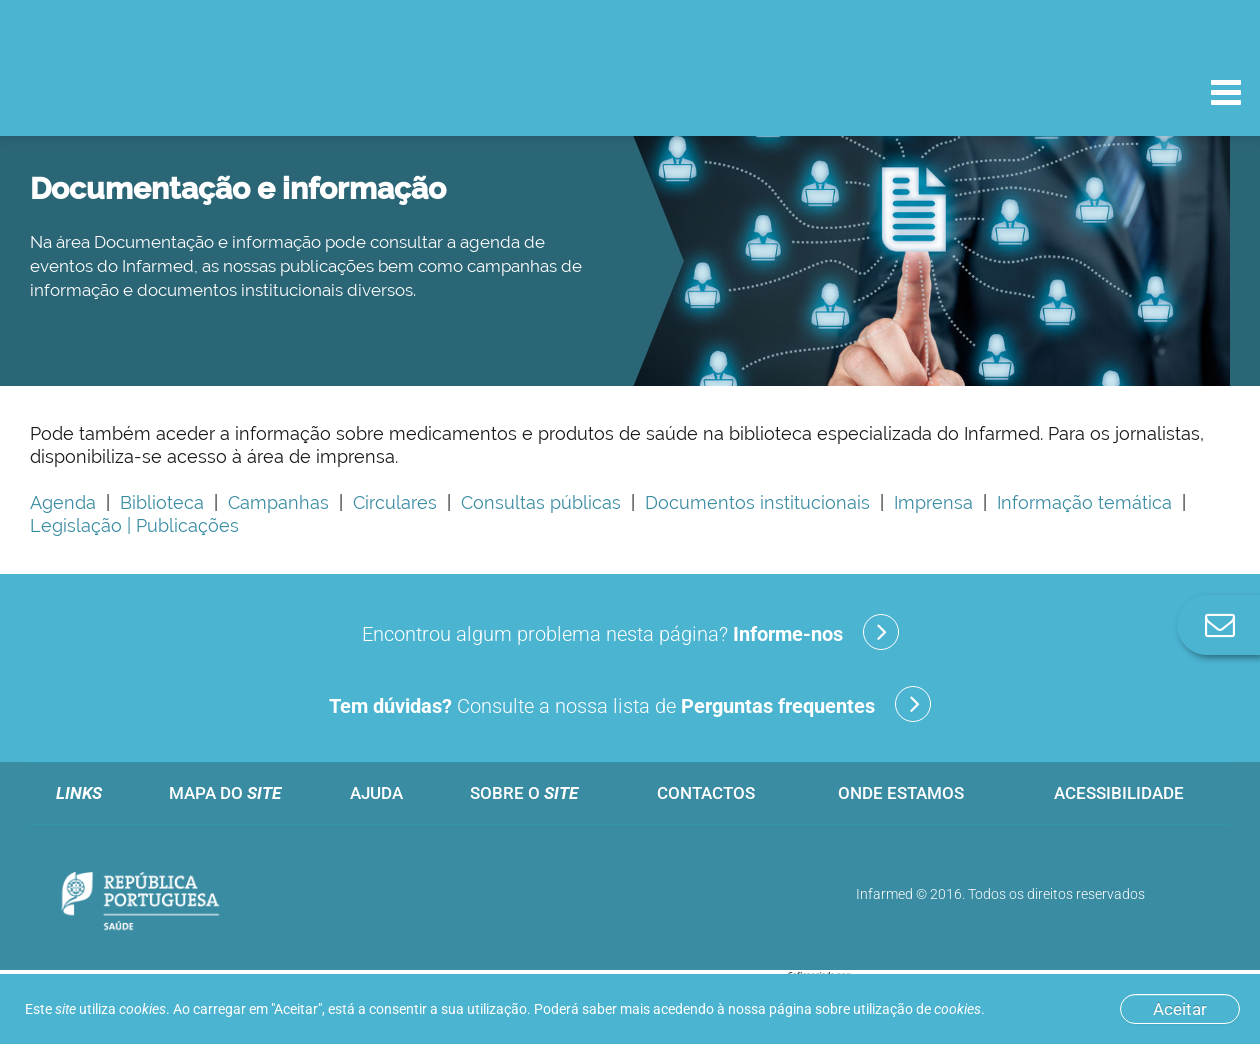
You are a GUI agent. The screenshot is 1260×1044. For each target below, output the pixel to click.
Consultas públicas (536, 502)
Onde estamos (901, 793)
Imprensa (928, 502)
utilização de (917, 1009)
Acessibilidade (1119, 793)
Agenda (63, 502)
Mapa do (225, 793)
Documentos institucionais (752, 502)
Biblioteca (162, 502)
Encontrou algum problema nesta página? (630, 632)
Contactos (706, 793)
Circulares (395, 502)
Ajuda (376, 793)
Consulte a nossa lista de (630, 704)
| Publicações (180, 525)
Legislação (76, 525)
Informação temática (1079, 502)
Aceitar (1180, 1009)
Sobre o (524, 793)
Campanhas (278, 502)
